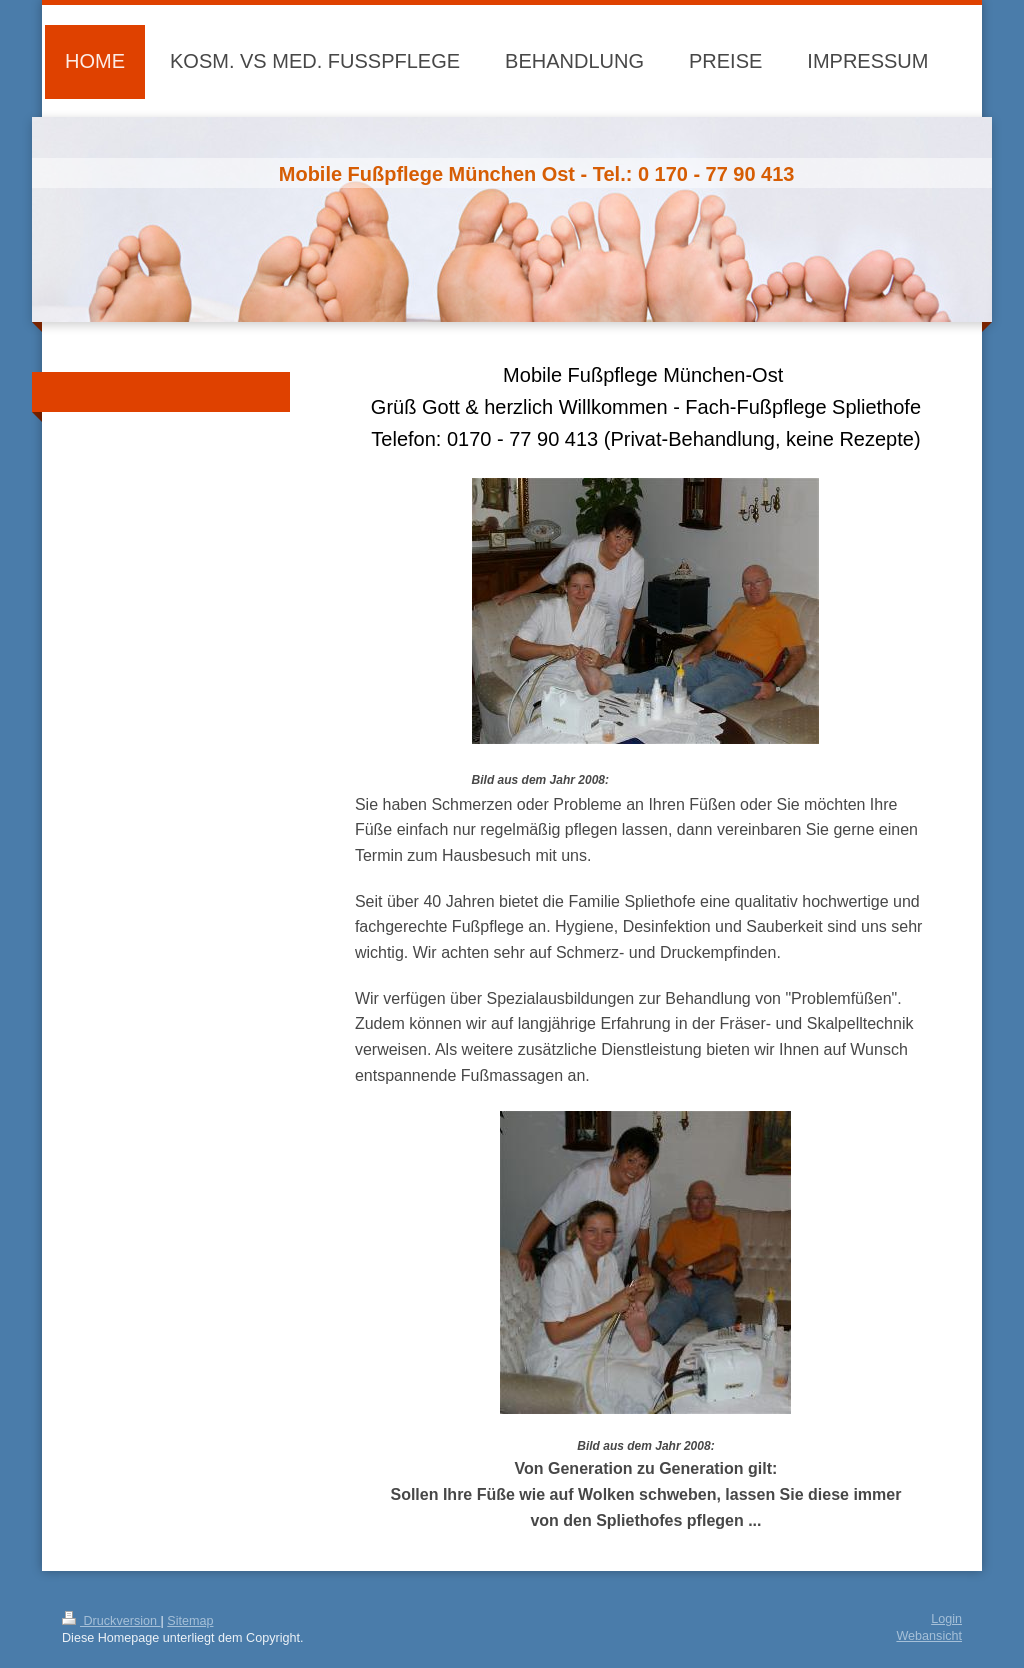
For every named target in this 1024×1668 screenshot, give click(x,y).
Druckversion (111, 1621)
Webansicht (929, 1636)
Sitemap (190, 1621)
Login (946, 1619)
